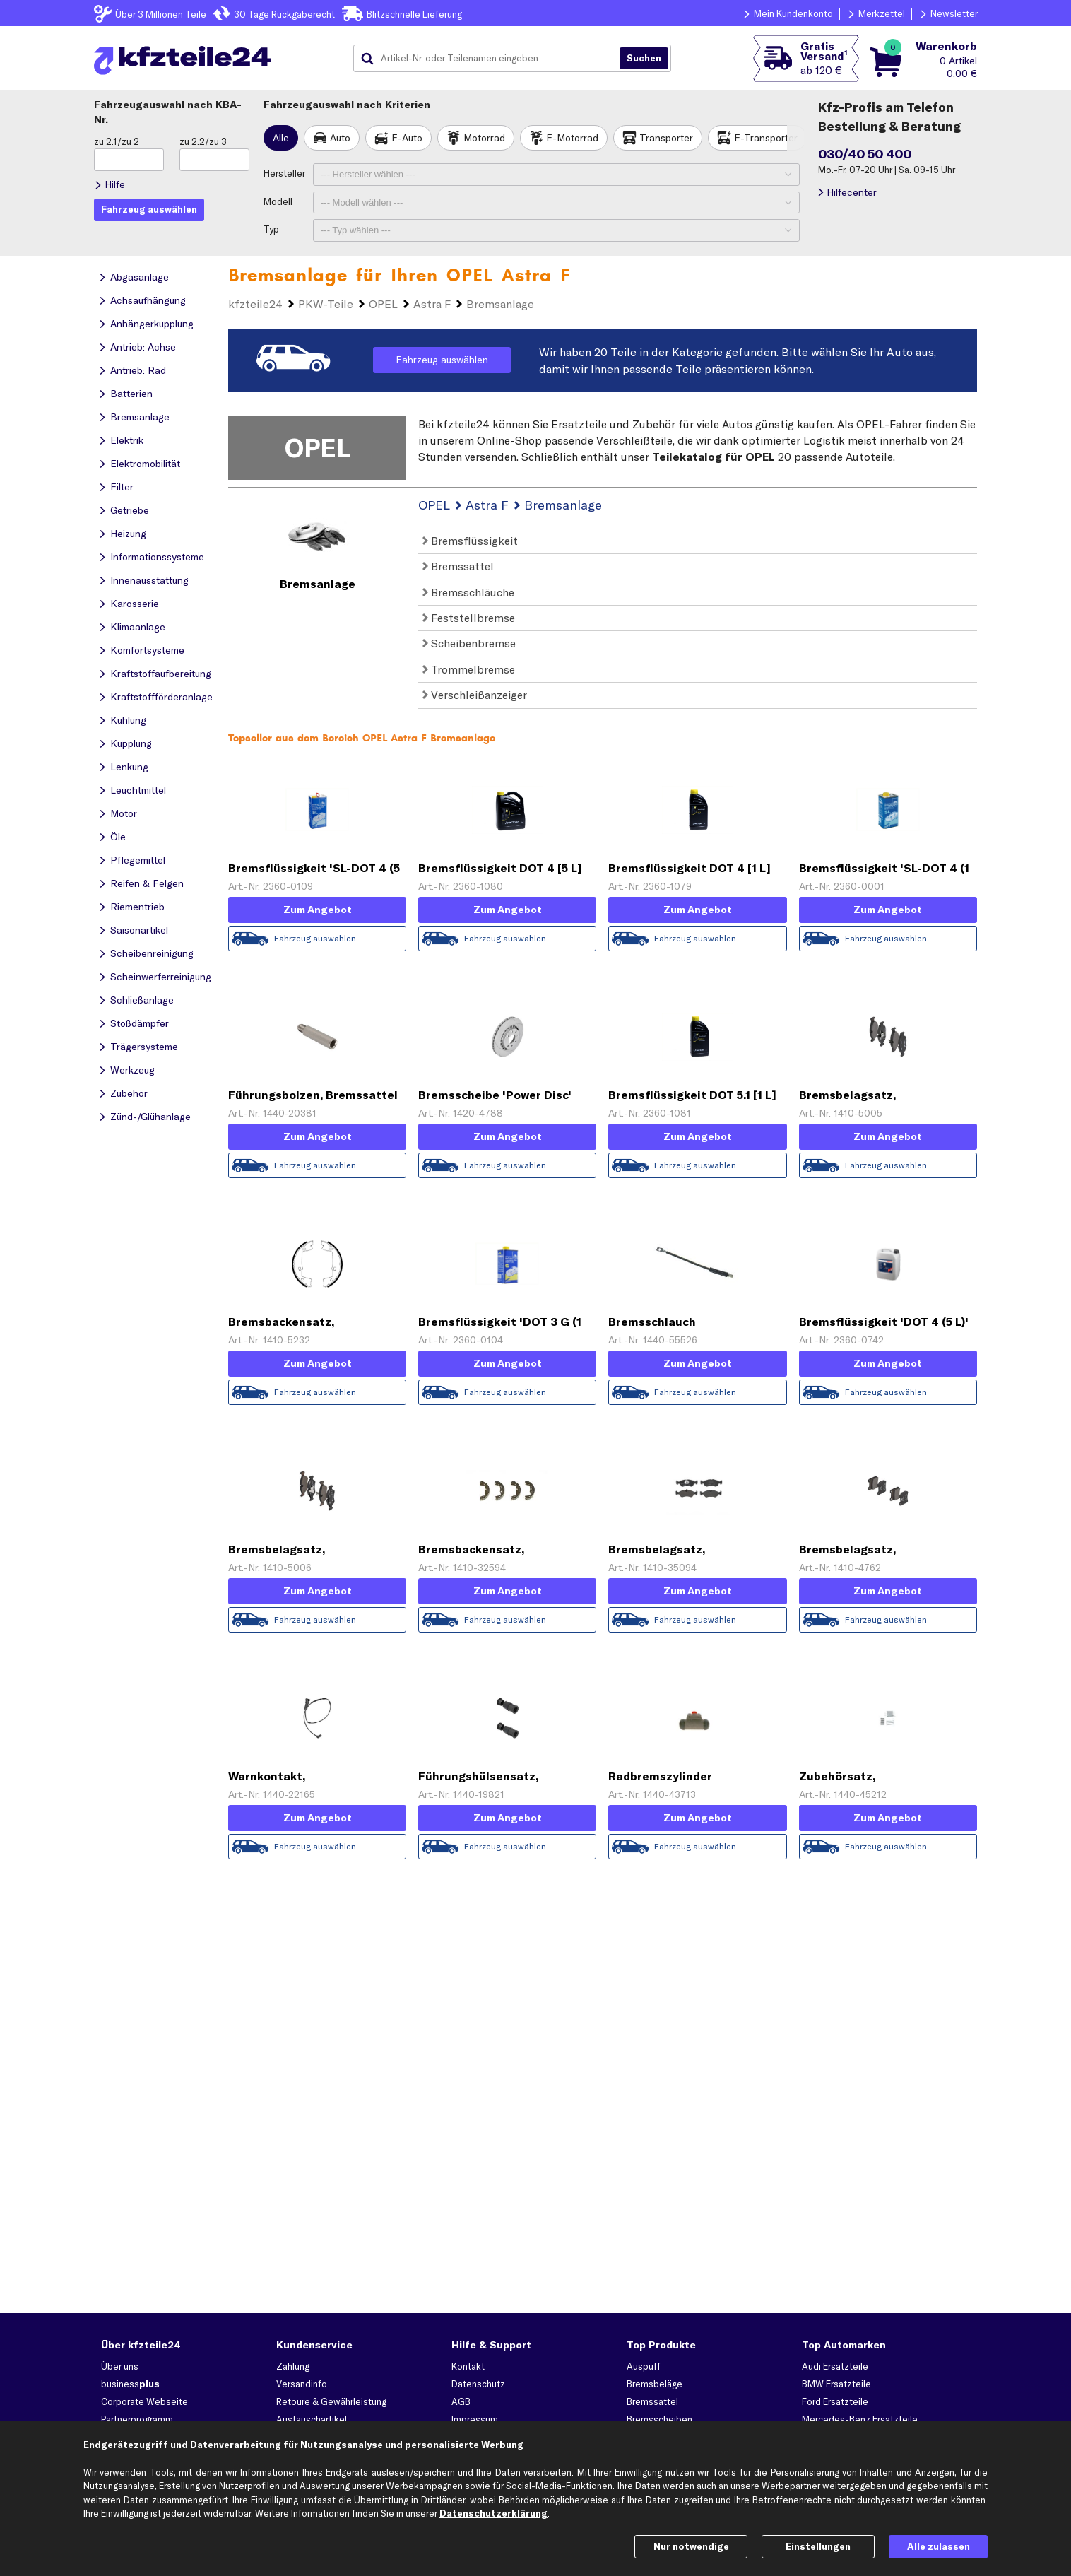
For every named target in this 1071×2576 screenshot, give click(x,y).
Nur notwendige (691, 2546)
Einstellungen (818, 2546)
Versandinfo (301, 2383)
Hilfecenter (852, 192)
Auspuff (644, 2366)
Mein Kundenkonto (793, 13)
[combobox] (491, 58)
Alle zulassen (938, 2546)
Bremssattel (458, 566)
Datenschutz (478, 2383)
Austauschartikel (311, 2419)
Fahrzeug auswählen (442, 359)
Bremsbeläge (654, 2383)
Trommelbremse (468, 669)
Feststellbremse (468, 618)
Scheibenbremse (469, 643)
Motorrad (484, 137)
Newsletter (954, 13)
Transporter (666, 137)
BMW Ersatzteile (836, 2383)
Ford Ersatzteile (835, 2401)
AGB (461, 2401)
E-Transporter (766, 137)
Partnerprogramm (137, 2419)
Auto (340, 137)
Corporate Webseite (144, 2401)
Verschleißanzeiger (474, 695)
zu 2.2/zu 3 (203, 141)
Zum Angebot (317, 909)
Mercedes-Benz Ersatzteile (860, 2419)
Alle (281, 137)
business (130, 2383)
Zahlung (292, 2366)
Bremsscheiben (659, 2419)
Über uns (119, 2366)
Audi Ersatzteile (835, 2366)
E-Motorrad (572, 137)
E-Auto (406, 137)
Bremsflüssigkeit (470, 541)
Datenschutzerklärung (493, 2513)
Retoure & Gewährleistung (331, 2401)
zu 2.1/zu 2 (116, 141)
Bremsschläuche (468, 592)
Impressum (474, 2419)
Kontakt (468, 2366)
